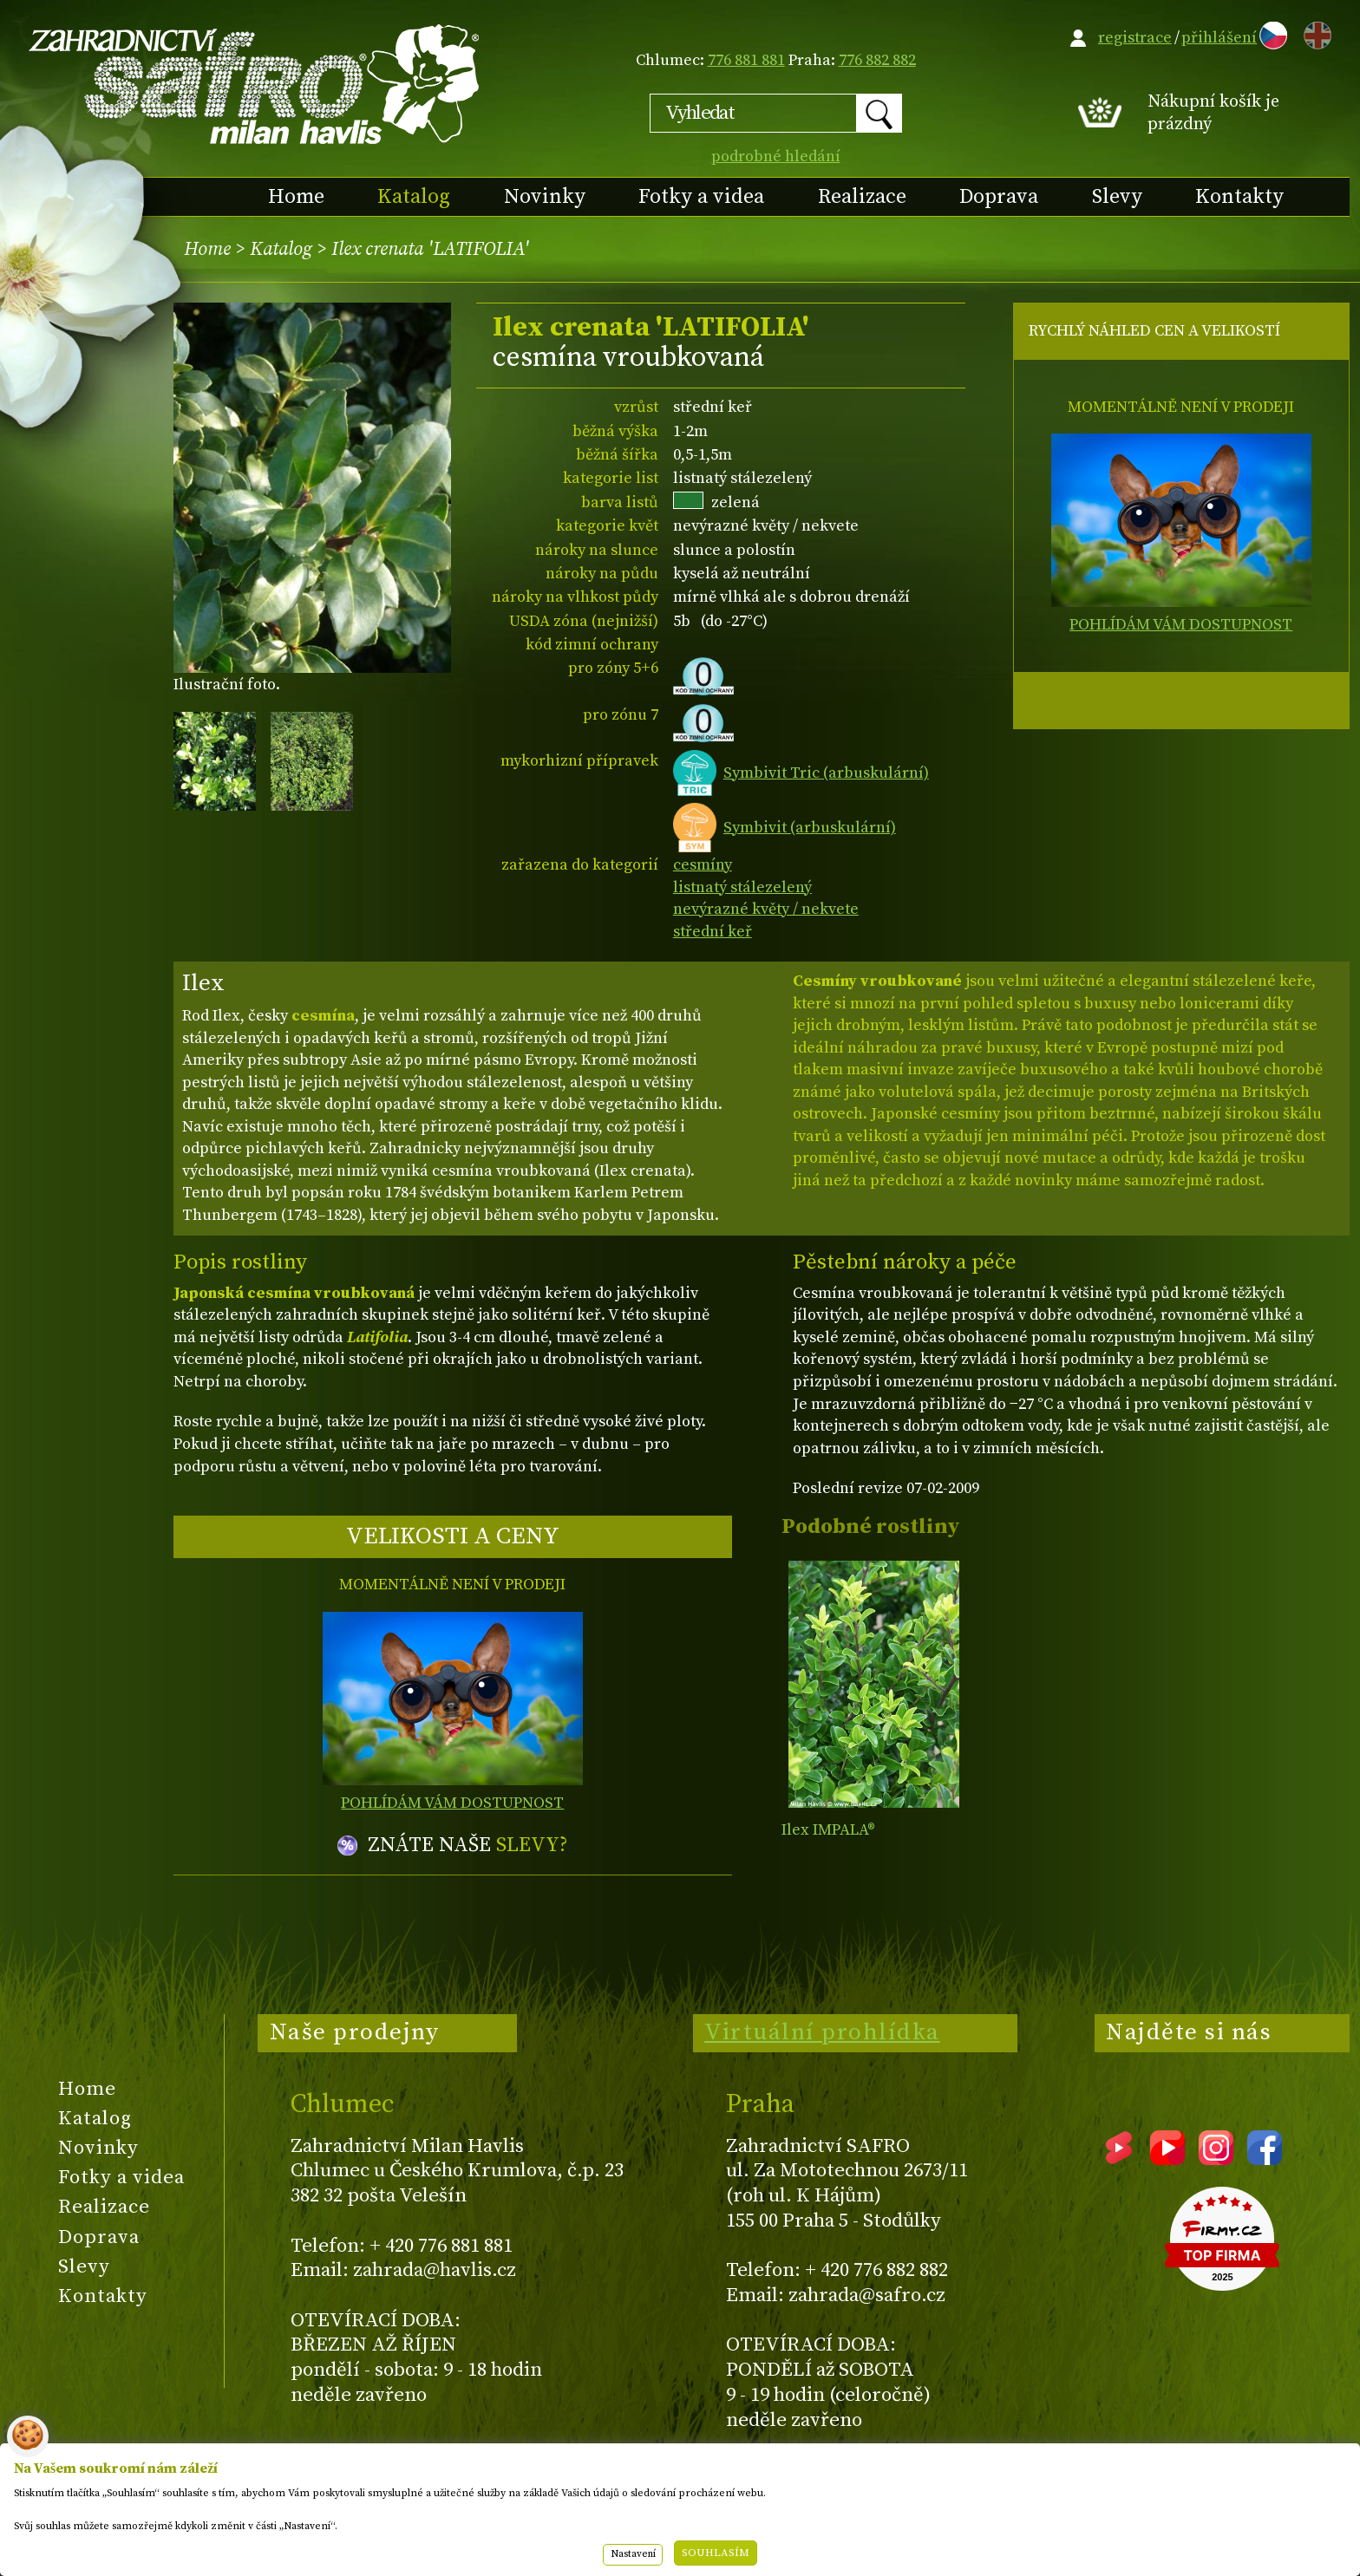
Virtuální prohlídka (822, 2032)
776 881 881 (746, 60)
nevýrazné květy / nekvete (766, 909)
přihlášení (1219, 38)
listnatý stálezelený (742, 887)
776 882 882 (877, 60)
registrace (1135, 38)
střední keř (712, 932)
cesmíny (702, 865)
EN (1314, 32)
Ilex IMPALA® (828, 1830)
